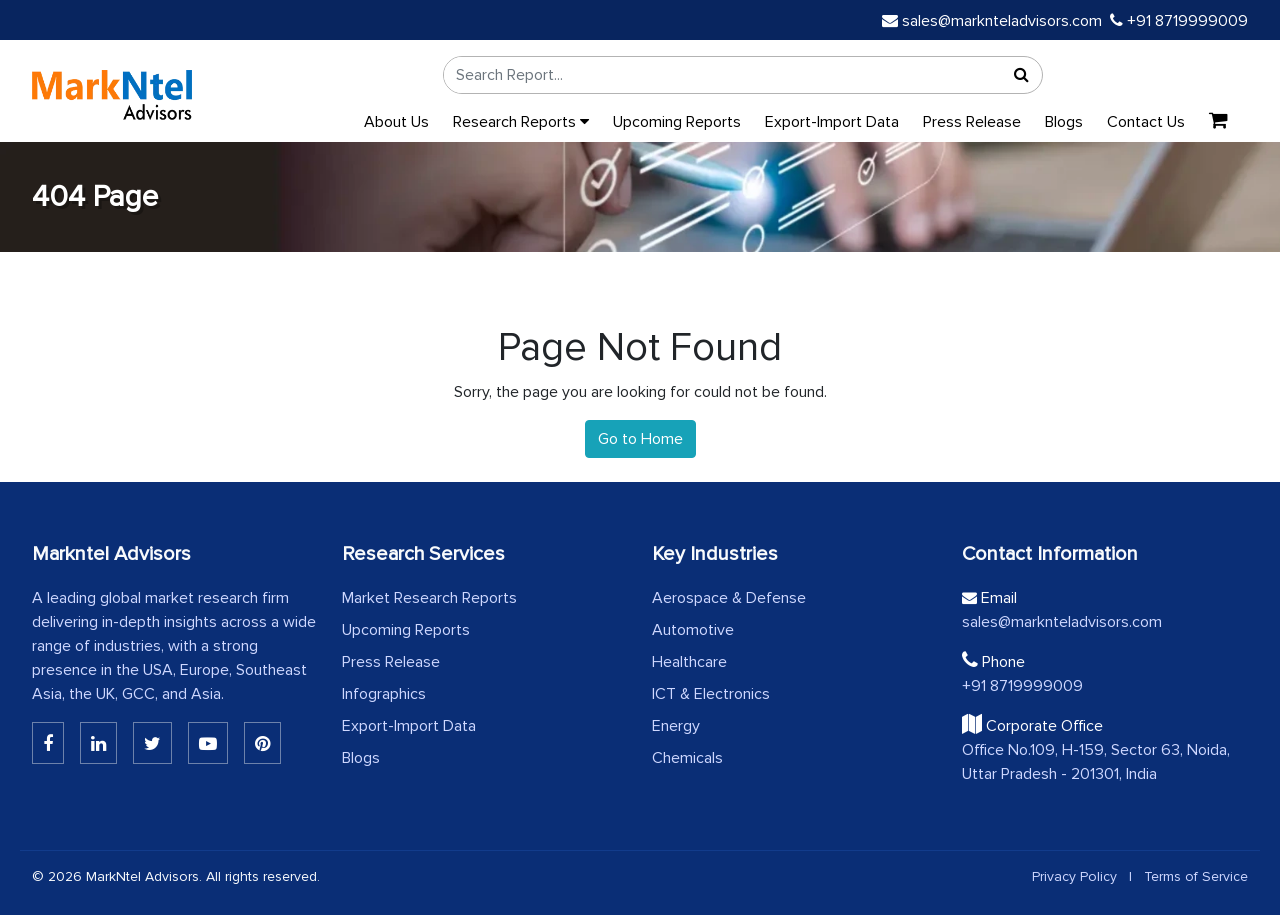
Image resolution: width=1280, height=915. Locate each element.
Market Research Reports (429, 598)
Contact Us (1146, 122)
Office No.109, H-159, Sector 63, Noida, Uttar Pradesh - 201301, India (1096, 762)
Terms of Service (1196, 876)
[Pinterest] (262, 743)
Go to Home (640, 439)
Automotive (693, 630)
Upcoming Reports (677, 122)
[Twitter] (152, 743)
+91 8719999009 (1179, 21)
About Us (396, 122)
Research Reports (521, 122)
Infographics (384, 694)
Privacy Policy (1074, 876)
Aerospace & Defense (729, 598)
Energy (676, 726)
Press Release (972, 122)
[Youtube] (208, 743)
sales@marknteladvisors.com (992, 21)
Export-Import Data (832, 122)
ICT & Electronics (711, 694)
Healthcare (689, 662)
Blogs (1064, 122)
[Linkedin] (48, 743)
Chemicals (687, 758)
